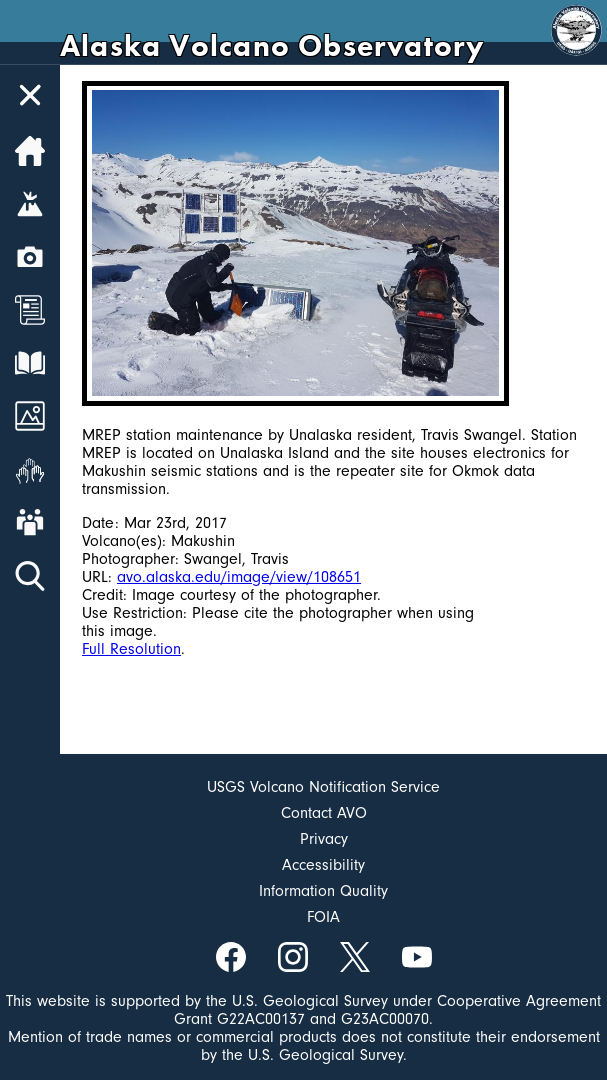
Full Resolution (131, 649)
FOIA (323, 917)
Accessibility (323, 865)
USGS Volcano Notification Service (323, 787)
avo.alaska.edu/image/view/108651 (239, 577)
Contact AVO (324, 813)
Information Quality (323, 891)
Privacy (324, 839)
